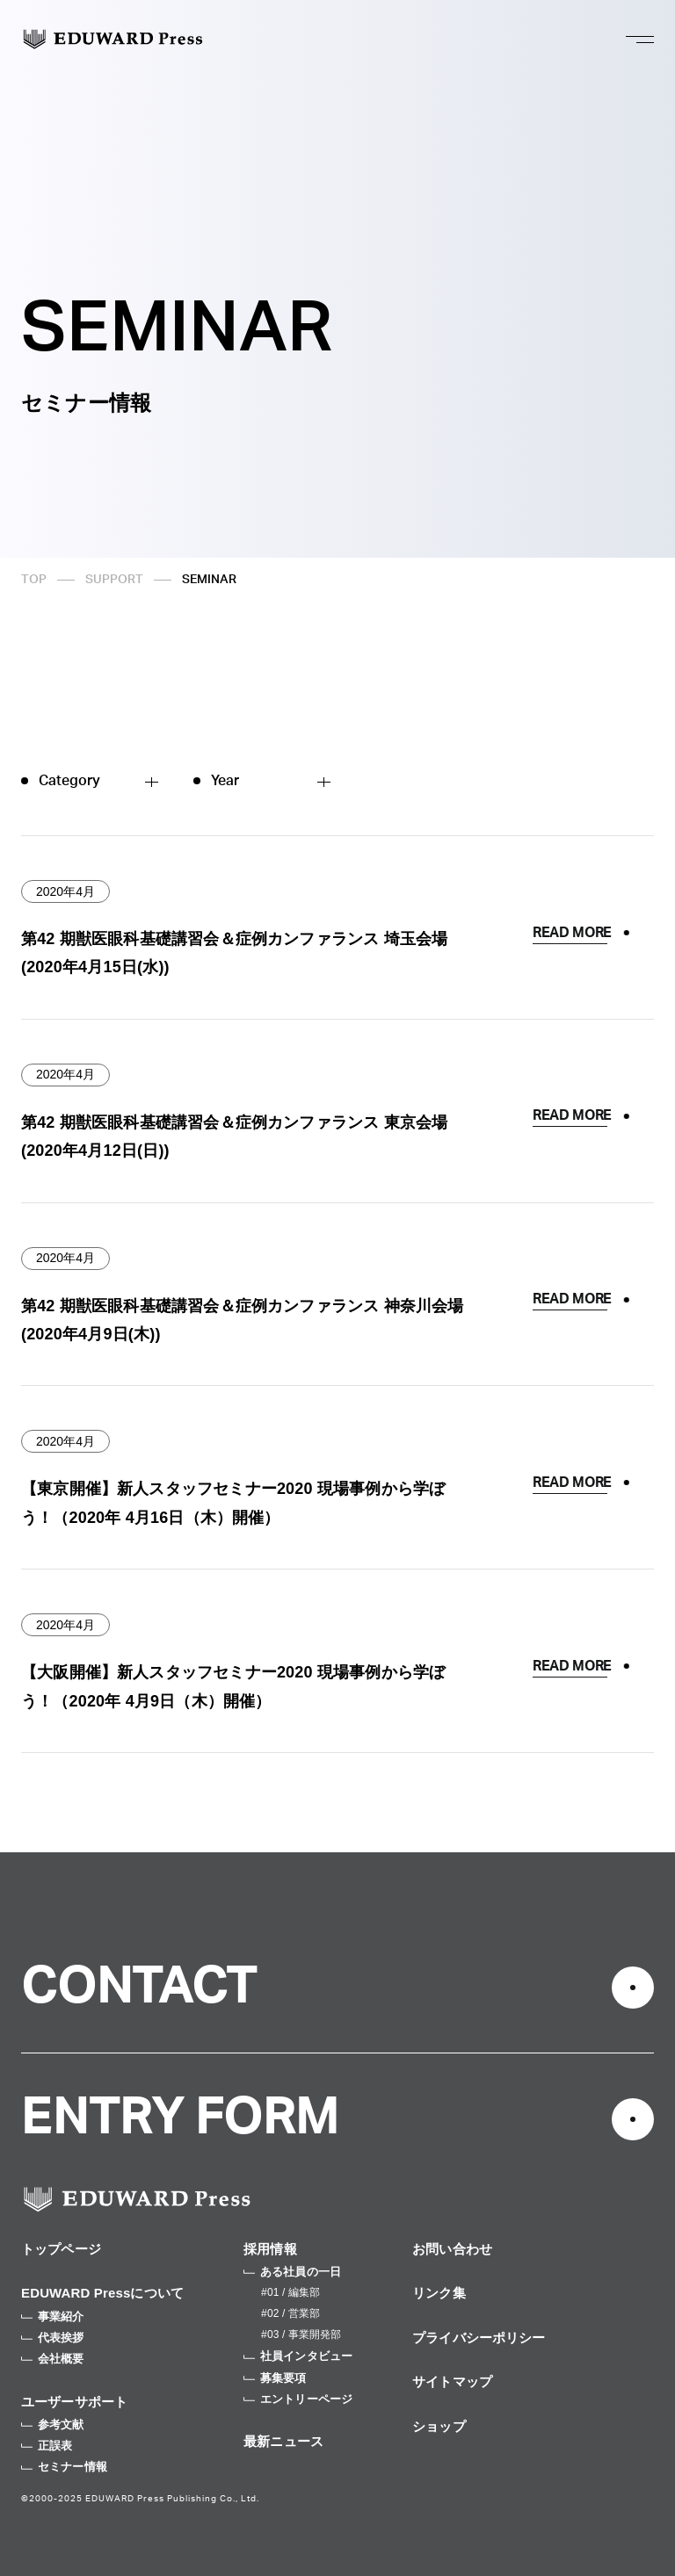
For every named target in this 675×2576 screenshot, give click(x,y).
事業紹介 (52, 2316)
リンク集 (439, 2292)
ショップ (439, 2426)
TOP (34, 580)
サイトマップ (452, 2381)
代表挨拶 (52, 2337)
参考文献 (52, 2424)
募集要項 (275, 2378)
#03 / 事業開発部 (301, 2334)
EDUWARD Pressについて (102, 2292)
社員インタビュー (297, 2356)
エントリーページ (297, 2399)
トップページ (61, 2248)
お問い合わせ (452, 2248)
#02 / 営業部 (290, 2313)
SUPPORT (114, 580)
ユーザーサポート (74, 2401)
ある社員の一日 (292, 2271)
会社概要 (52, 2358)
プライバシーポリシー (479, 2337)
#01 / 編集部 (290, 2292)
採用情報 (270, 2248)
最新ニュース (283, 2441)
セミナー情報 (64, 2466)
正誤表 (46, 2445)
